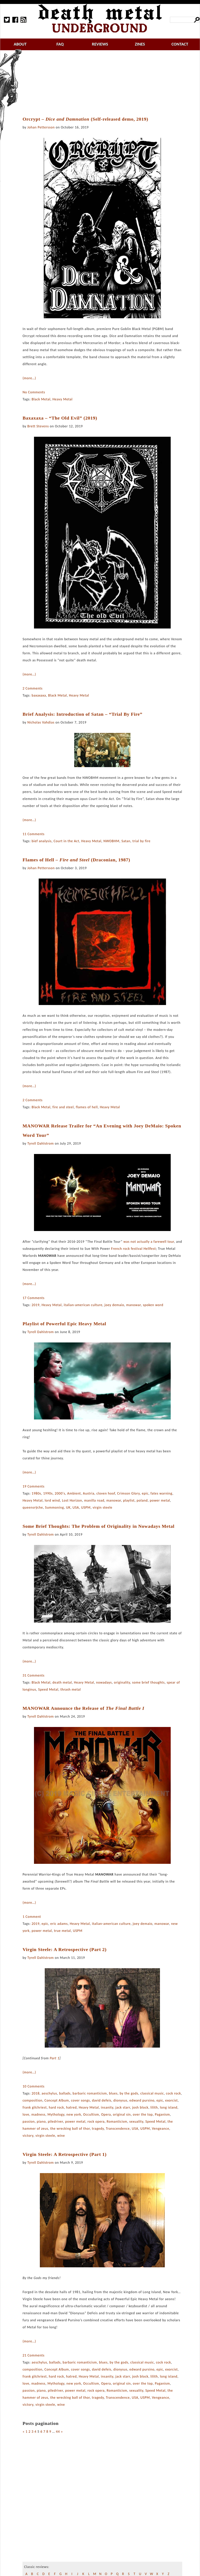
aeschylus (49, 2093)
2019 (36, 1305)
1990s (48, 1493)
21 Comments (33, 2355)
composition (32, 2100)
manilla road (94, 1500)
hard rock (56, 2107)
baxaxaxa (39, 695)
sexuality (136, 2121)
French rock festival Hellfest (133, 1248)
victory (27, 2135)
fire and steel (63, 1107)
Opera (106, 2114)
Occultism (91, 2114)
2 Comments (32, 688)
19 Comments (33, 1486)
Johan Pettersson (41, 127)
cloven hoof (105, 1493)
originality (122, 1682)
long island (168, 2107)
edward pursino (141, 2100)
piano (41, 2121)
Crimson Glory (128, 1493)
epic (145, 1493)
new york (73, 2114)
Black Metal (41, 399)
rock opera (96, 2121)
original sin (122, 2114)
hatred (71, 2107)
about (20, 44)
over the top (143, 2114)
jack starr (122, 2107)
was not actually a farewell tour (148, 1241)
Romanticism (117, 2121)
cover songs (80, 2100)
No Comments (33, 392)
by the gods (129, 2093)
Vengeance (160, 2128)
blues (113, 2093)
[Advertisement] (104, 83)
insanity (107, 2107)
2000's (60, 1493)
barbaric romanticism (90, 2093)
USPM (86, 1507)
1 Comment (31, 1916)
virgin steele (102, 1507)
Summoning (54, 1507)
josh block (140, 2107)
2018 (36, 2093)
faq (60, 44)
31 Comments (33, 1675)
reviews (100, 44)
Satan (125, 841)
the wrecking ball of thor (70, 2128)
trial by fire (141, 841)
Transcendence (118, 2128)
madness (38, 2114)
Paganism (162, 2114)
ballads (65, 2093)
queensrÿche (32, 1507)
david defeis (101, 2100)
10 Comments (33, 2086)
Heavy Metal (63, 399)
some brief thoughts (148, 1682)
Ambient (74, 1493)
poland (142, 1500)
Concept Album (57, 2100)
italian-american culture (83, 1305)
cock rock (173, 2093)
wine (61, 2135)
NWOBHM (111, 841)
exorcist (171, 2100)
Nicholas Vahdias (40, 722)
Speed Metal (48, 1689)
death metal (62, 1682)
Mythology (55, 2114)
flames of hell (87, 1107)
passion (28, 2121)
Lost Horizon (72, 1500)
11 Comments (33, 834)
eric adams (59, 1923)
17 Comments (33, 1298)
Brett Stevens (38, 426)
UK (68, 1507)
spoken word (153, 1305)
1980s (36, 1493)
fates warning (161, 1493)
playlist (129, 1500)
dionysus (120, 2100)
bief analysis (42, 841)
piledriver (55, 2121)
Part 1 (54, 2058)
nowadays (104, 1682)
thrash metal (70, 1689)
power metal (160, 1500)
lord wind (52, 1500)
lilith (154, 2107)
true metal (62, 1931)
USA (75, 1507)
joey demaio (114, 1305)
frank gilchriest (34, 2107)
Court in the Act (66, 841)
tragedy (98, 2128)
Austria (88, 1493)
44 (58, 2431)
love (25, 2114)
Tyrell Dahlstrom (40, 1143)
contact (179, 44)
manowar (133, 1305)
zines (140, 44)
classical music (152, 2093)
